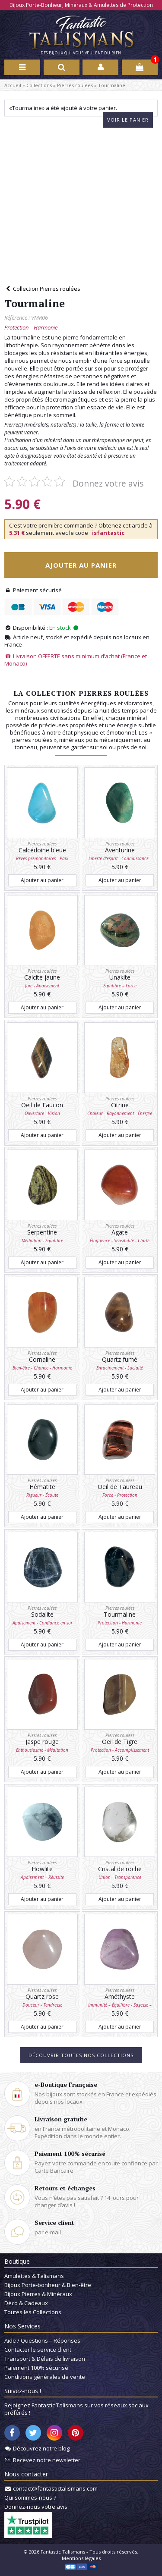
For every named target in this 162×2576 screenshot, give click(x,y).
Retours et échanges (65, 2188)
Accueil (12, 85)
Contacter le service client (37, 2349)
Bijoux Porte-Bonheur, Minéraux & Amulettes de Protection (81, 5)
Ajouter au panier (81, 565)
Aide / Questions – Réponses (42, 2340)
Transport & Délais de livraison (44, 2358)
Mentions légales (81, 2558)
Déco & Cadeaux (26, 2303)
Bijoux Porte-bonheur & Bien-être (47, 2285)
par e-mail (48, 2232)
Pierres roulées (75, 85)
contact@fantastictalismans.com (55, 2488)
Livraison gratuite (61, 2119)
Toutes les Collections (32, 2312)
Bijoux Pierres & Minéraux (38, 2294)
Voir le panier (128, 119)
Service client (54, 2222)
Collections (39, 85)
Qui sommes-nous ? (30, 2497)
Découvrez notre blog (41, 2448)
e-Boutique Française (66, 2084)
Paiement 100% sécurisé (70, 2153)
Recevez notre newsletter (46, 2460)
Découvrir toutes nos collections (81, 2055)
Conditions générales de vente (44, 2377)
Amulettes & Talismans (34, 2276)
